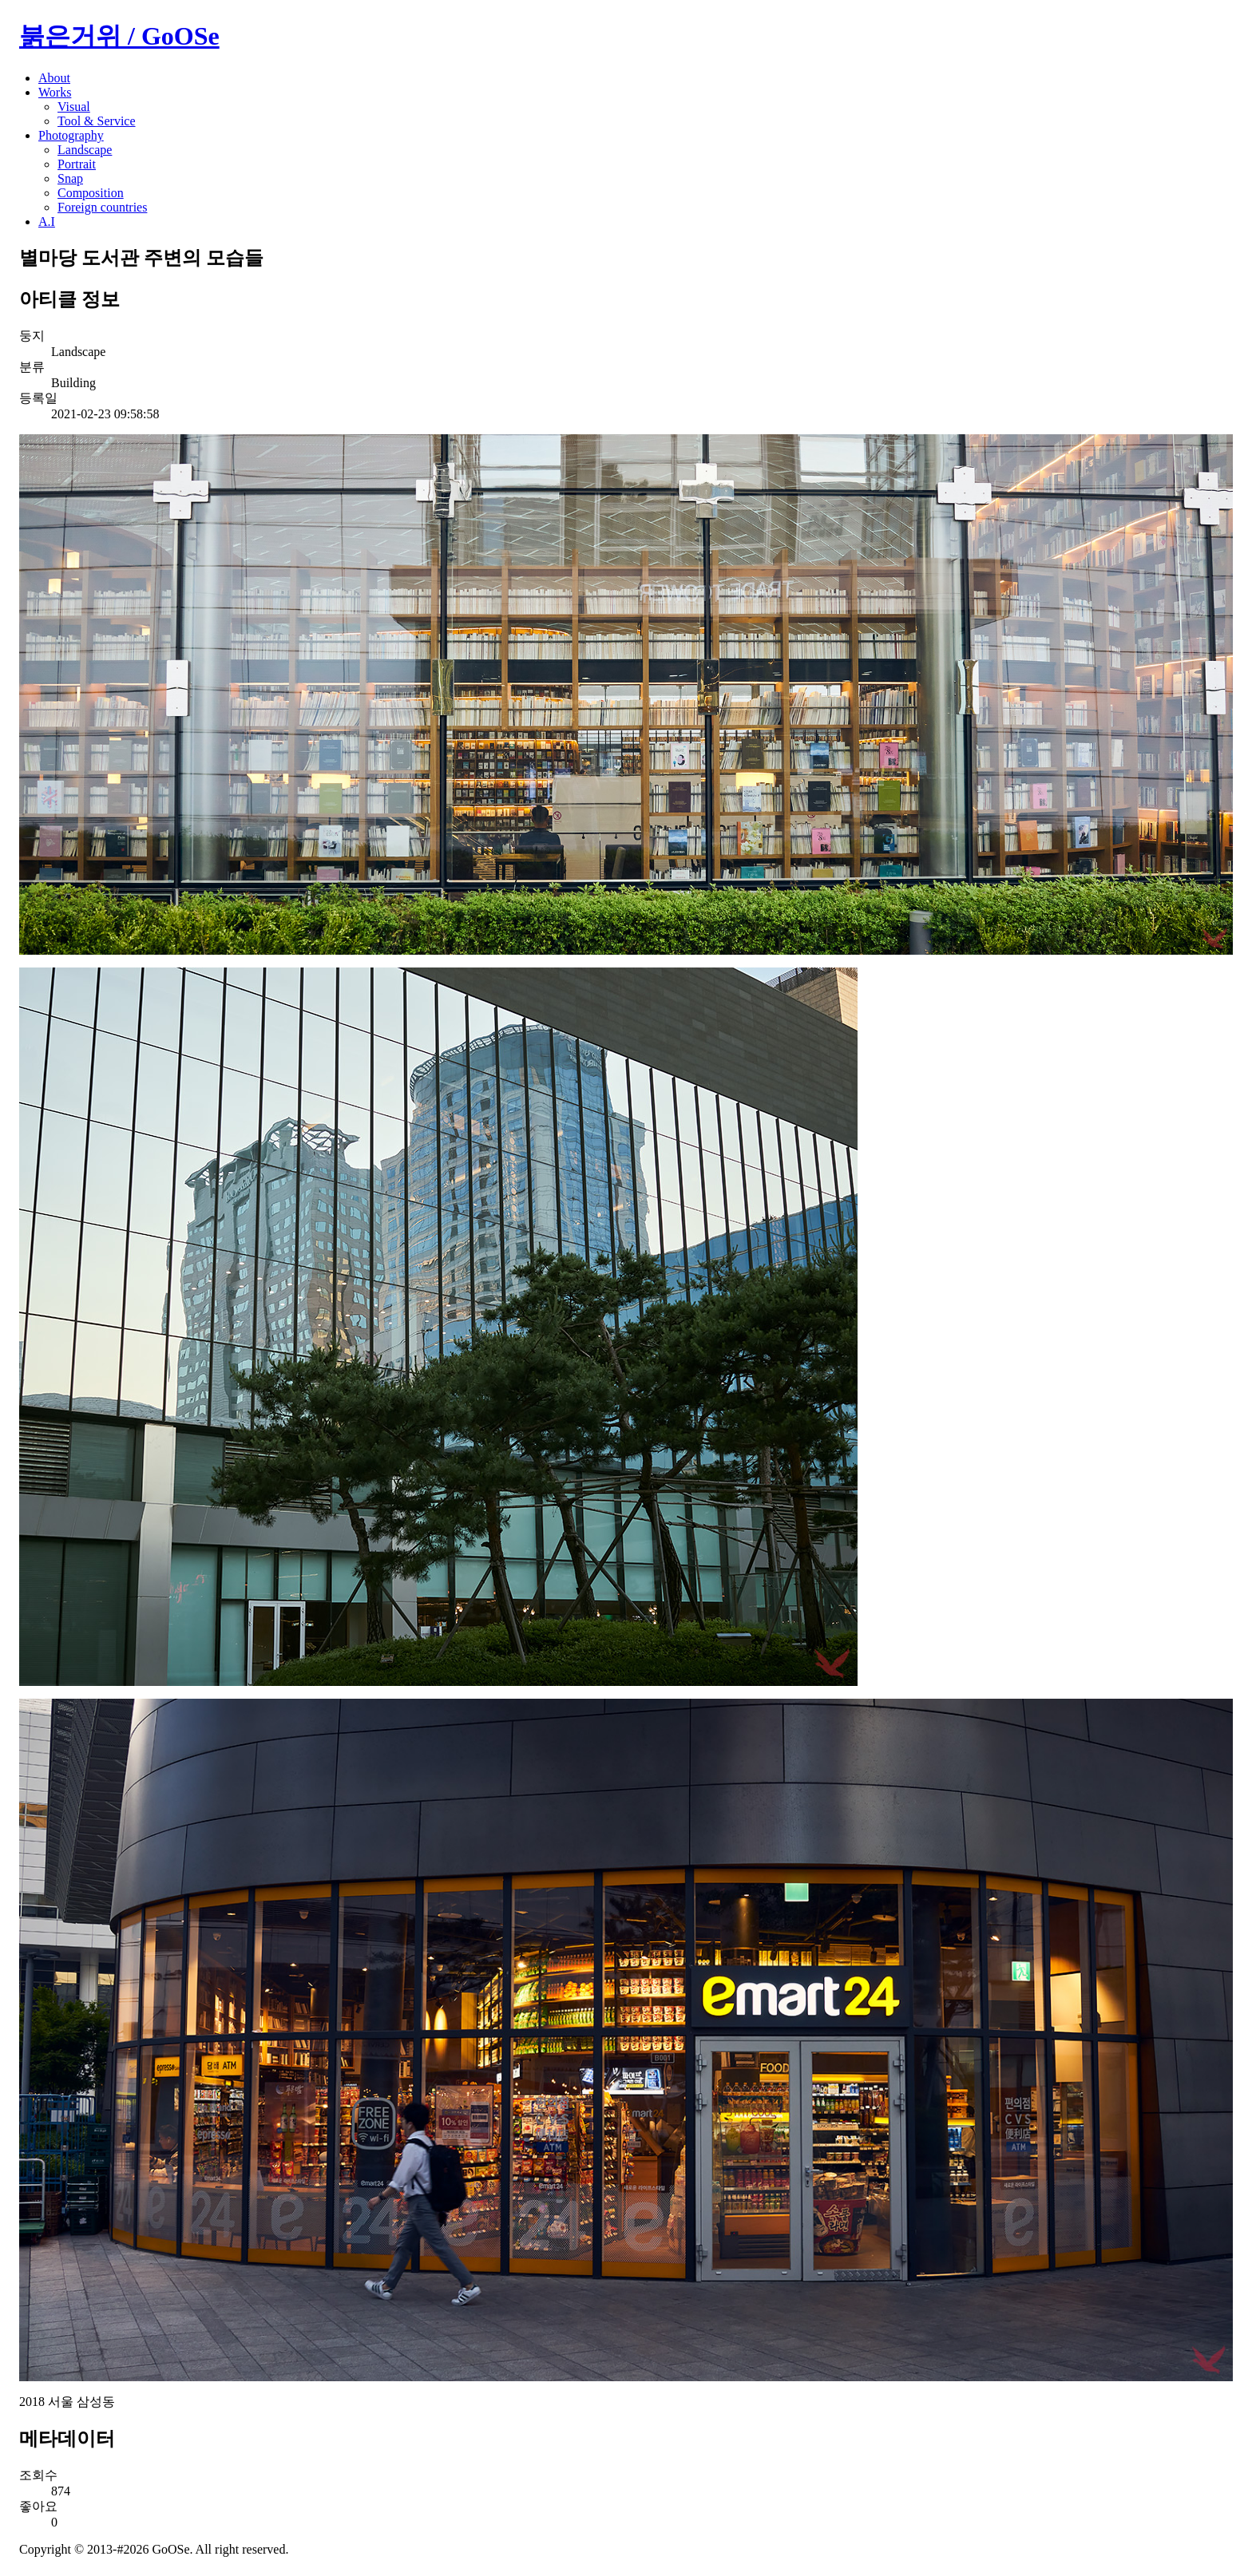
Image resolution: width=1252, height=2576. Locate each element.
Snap (70, 178)
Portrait (76, 164)
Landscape (84, 149)
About (54, 78)
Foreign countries (102, 207)
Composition (90, 193)
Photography (71, 135)
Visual (73, 106)
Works (54, 92)
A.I (46, 221)
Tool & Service (96, 121)
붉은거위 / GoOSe (119, 36)
